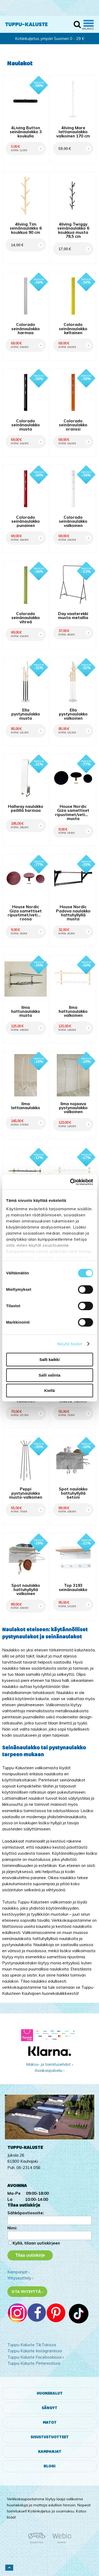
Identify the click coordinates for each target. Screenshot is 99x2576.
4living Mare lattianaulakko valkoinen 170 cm (73, 132)
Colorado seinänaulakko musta (25, 425)
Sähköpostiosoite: (25, 2212)
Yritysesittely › (20, 2278)
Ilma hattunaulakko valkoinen (73, 1011)
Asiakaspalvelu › (49, 2070)
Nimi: (12, 2227)
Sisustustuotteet (50, 2437)
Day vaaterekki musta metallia (73, 616)
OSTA (39, 143)
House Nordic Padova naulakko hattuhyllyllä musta (73, 913)
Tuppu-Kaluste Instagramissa (34, 2350)
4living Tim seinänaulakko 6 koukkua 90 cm (26, 228)
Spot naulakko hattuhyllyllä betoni (73, 1493)
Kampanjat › (18, 2271)
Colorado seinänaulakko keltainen (73, 328)
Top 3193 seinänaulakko (73, 1587)
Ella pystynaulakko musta (25, 714)
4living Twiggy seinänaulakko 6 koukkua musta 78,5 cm (73, 230)
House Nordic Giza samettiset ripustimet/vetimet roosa (26, 913)
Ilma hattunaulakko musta (25, 1011)
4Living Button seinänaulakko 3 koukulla (26, 132)
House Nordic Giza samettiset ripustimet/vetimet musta (73, 812)
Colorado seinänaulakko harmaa (25, 328)
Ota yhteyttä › (27, 2292)
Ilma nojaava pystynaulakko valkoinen (73, 1108)
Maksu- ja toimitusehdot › (49, 2064)
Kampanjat (49, 2451)
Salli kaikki (49, 1359)
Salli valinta (49, 1375)
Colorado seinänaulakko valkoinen (73, 521)
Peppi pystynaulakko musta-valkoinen (25, 1493)
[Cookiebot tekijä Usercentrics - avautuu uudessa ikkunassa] (70, 1182)
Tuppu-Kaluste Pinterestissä (33, 2363)
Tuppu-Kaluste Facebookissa (34, 2357)
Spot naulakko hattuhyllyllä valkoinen (25, 1589)
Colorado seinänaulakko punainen (25, 521)
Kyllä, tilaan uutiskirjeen (36, 2243)
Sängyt (49, 2408)
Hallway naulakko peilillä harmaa (25, 808)
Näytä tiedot (69, 1343)
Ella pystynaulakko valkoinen (73, 714)
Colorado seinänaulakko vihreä (25, 618)
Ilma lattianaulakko (25, 1106)
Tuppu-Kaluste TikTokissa (31, 2344)
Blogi (49, 2466)
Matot (49, 2422)
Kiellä (49, 1390)
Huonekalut (50, 2393)
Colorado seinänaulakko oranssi (73, 425)
